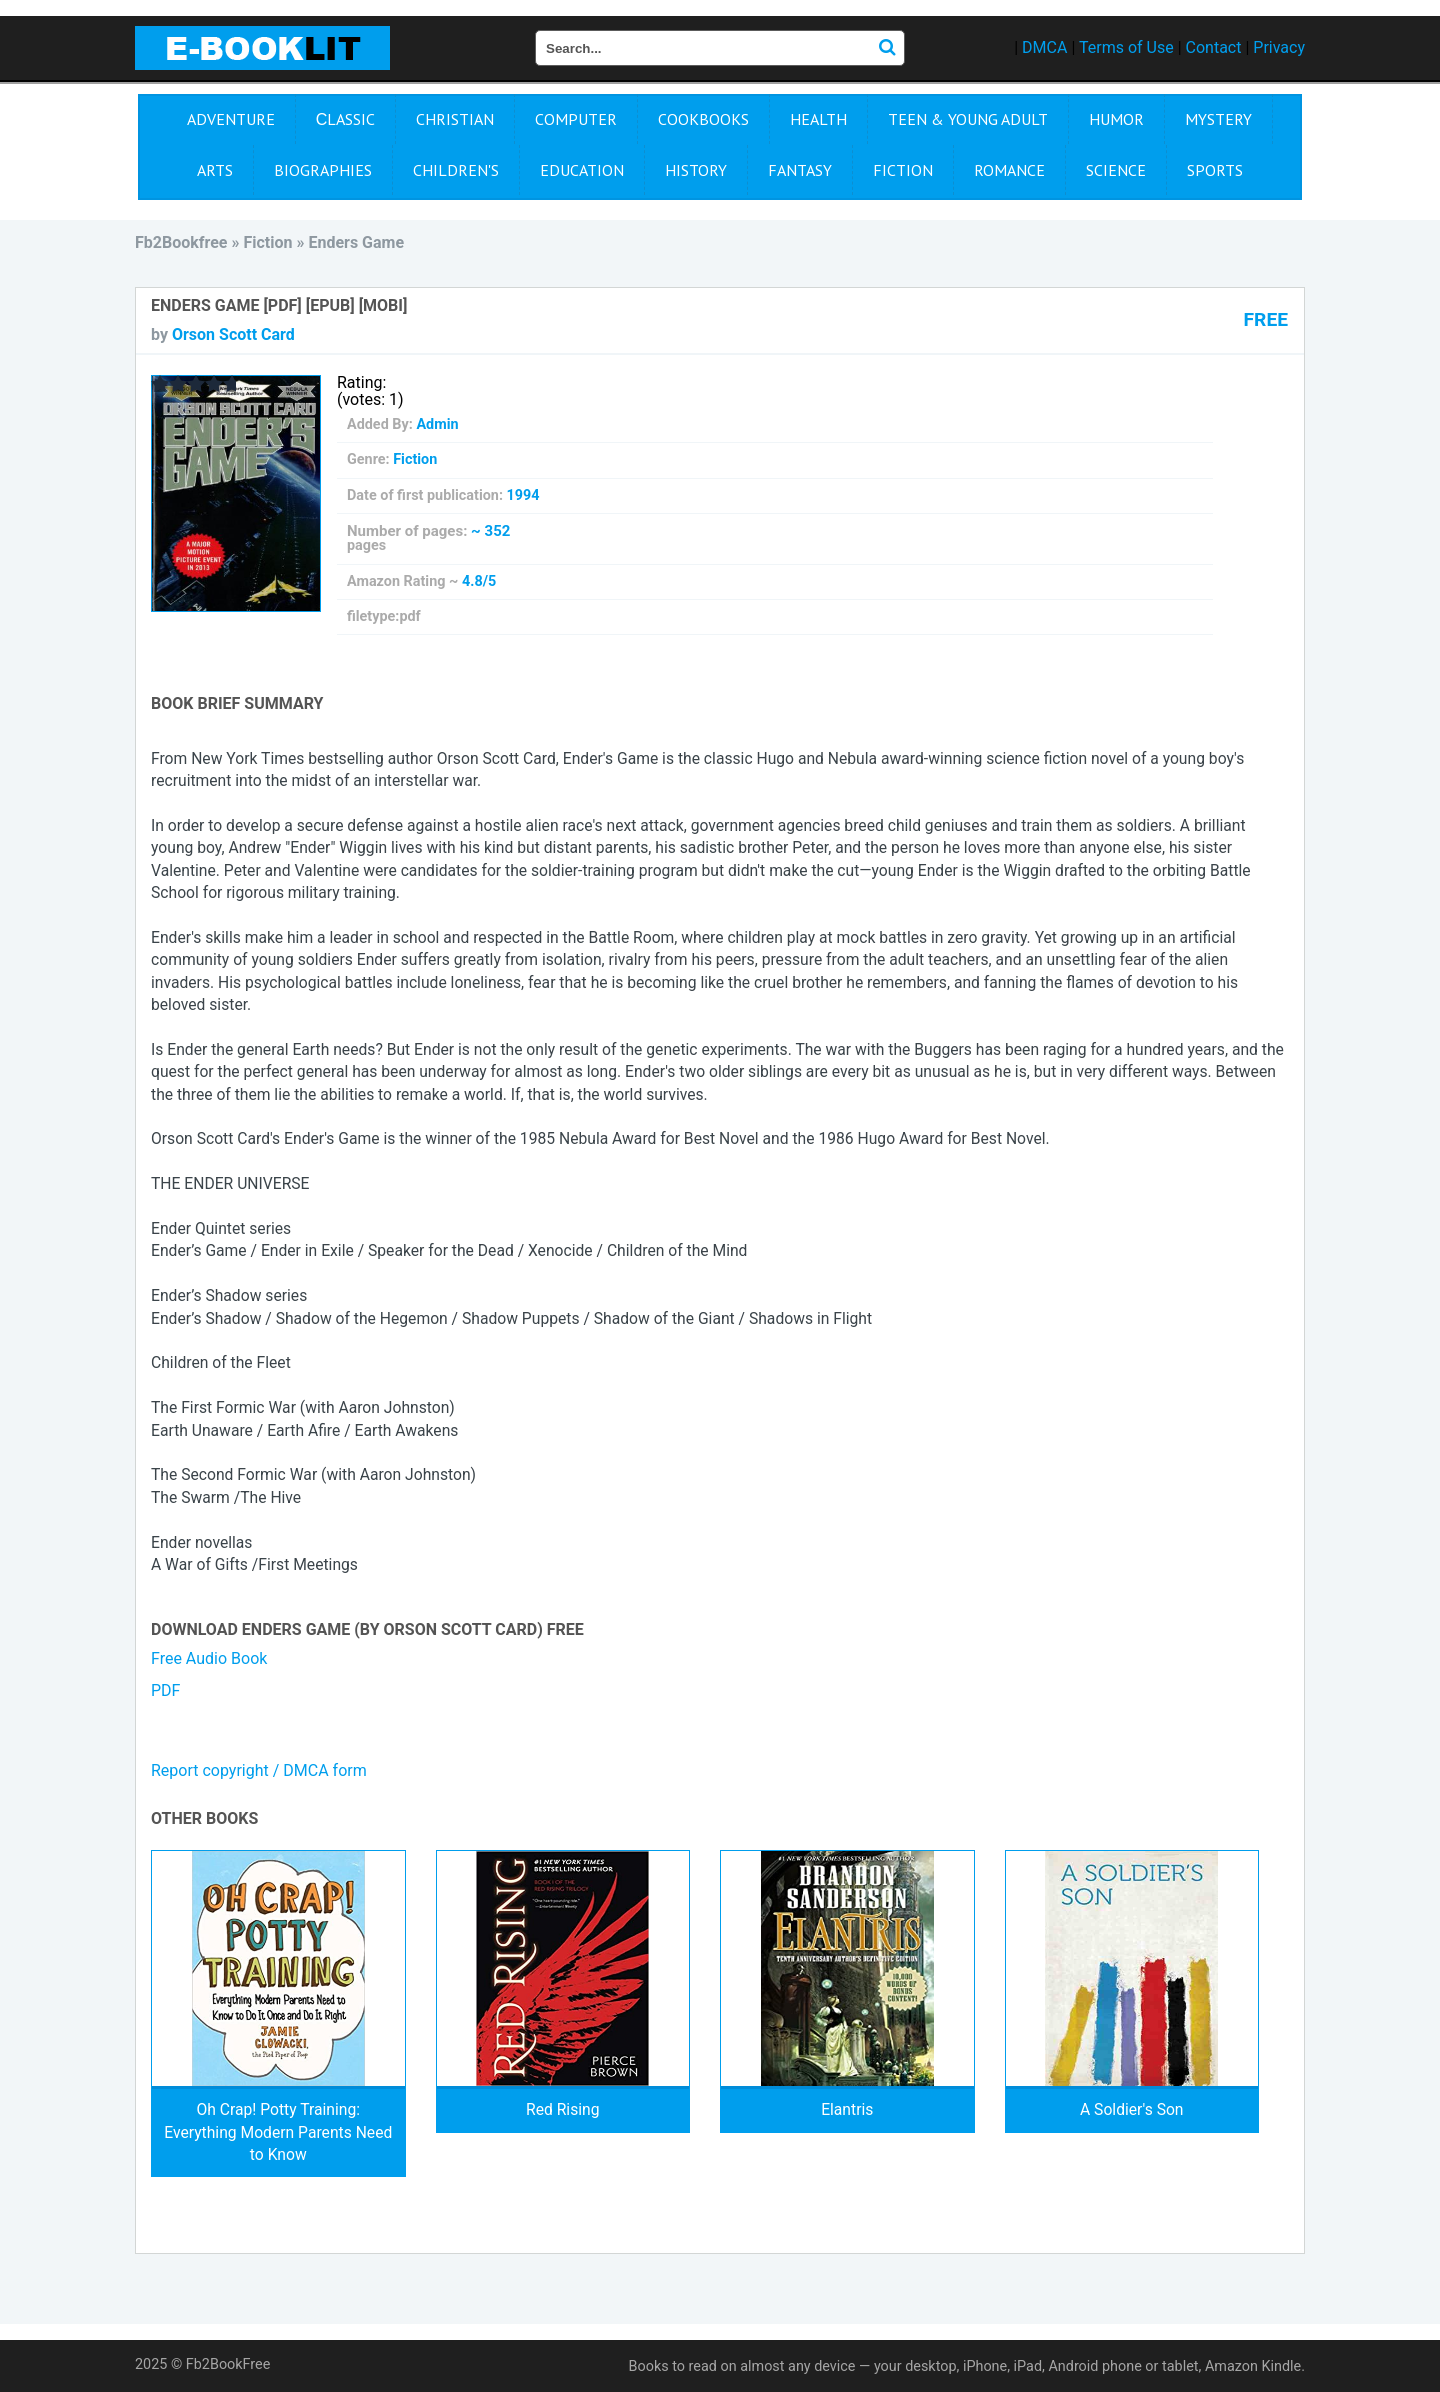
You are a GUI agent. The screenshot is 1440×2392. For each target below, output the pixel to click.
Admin (437, 424)
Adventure (231, 119)
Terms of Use (1126, 47)
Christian (455, 119)
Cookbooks (703, 119)
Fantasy (800, 170)
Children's (456, 170)
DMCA (1044, 47)
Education (582, 170)
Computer (576, 119)
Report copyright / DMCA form (259, 1770)
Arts (215, 170)
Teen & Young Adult (968, 119)
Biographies (323, 170)
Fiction (903, 170)
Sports (1215, 170)
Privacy (1279, 47)
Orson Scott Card (233, 334)
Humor (1116, 119)
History (696, 170)
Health (818, 119)
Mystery (1218, 119)
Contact (1214, 47)
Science (1116, 170)
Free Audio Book (209, 1658)
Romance (1009, 170)
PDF (165, 1690)
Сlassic (346, 119)
